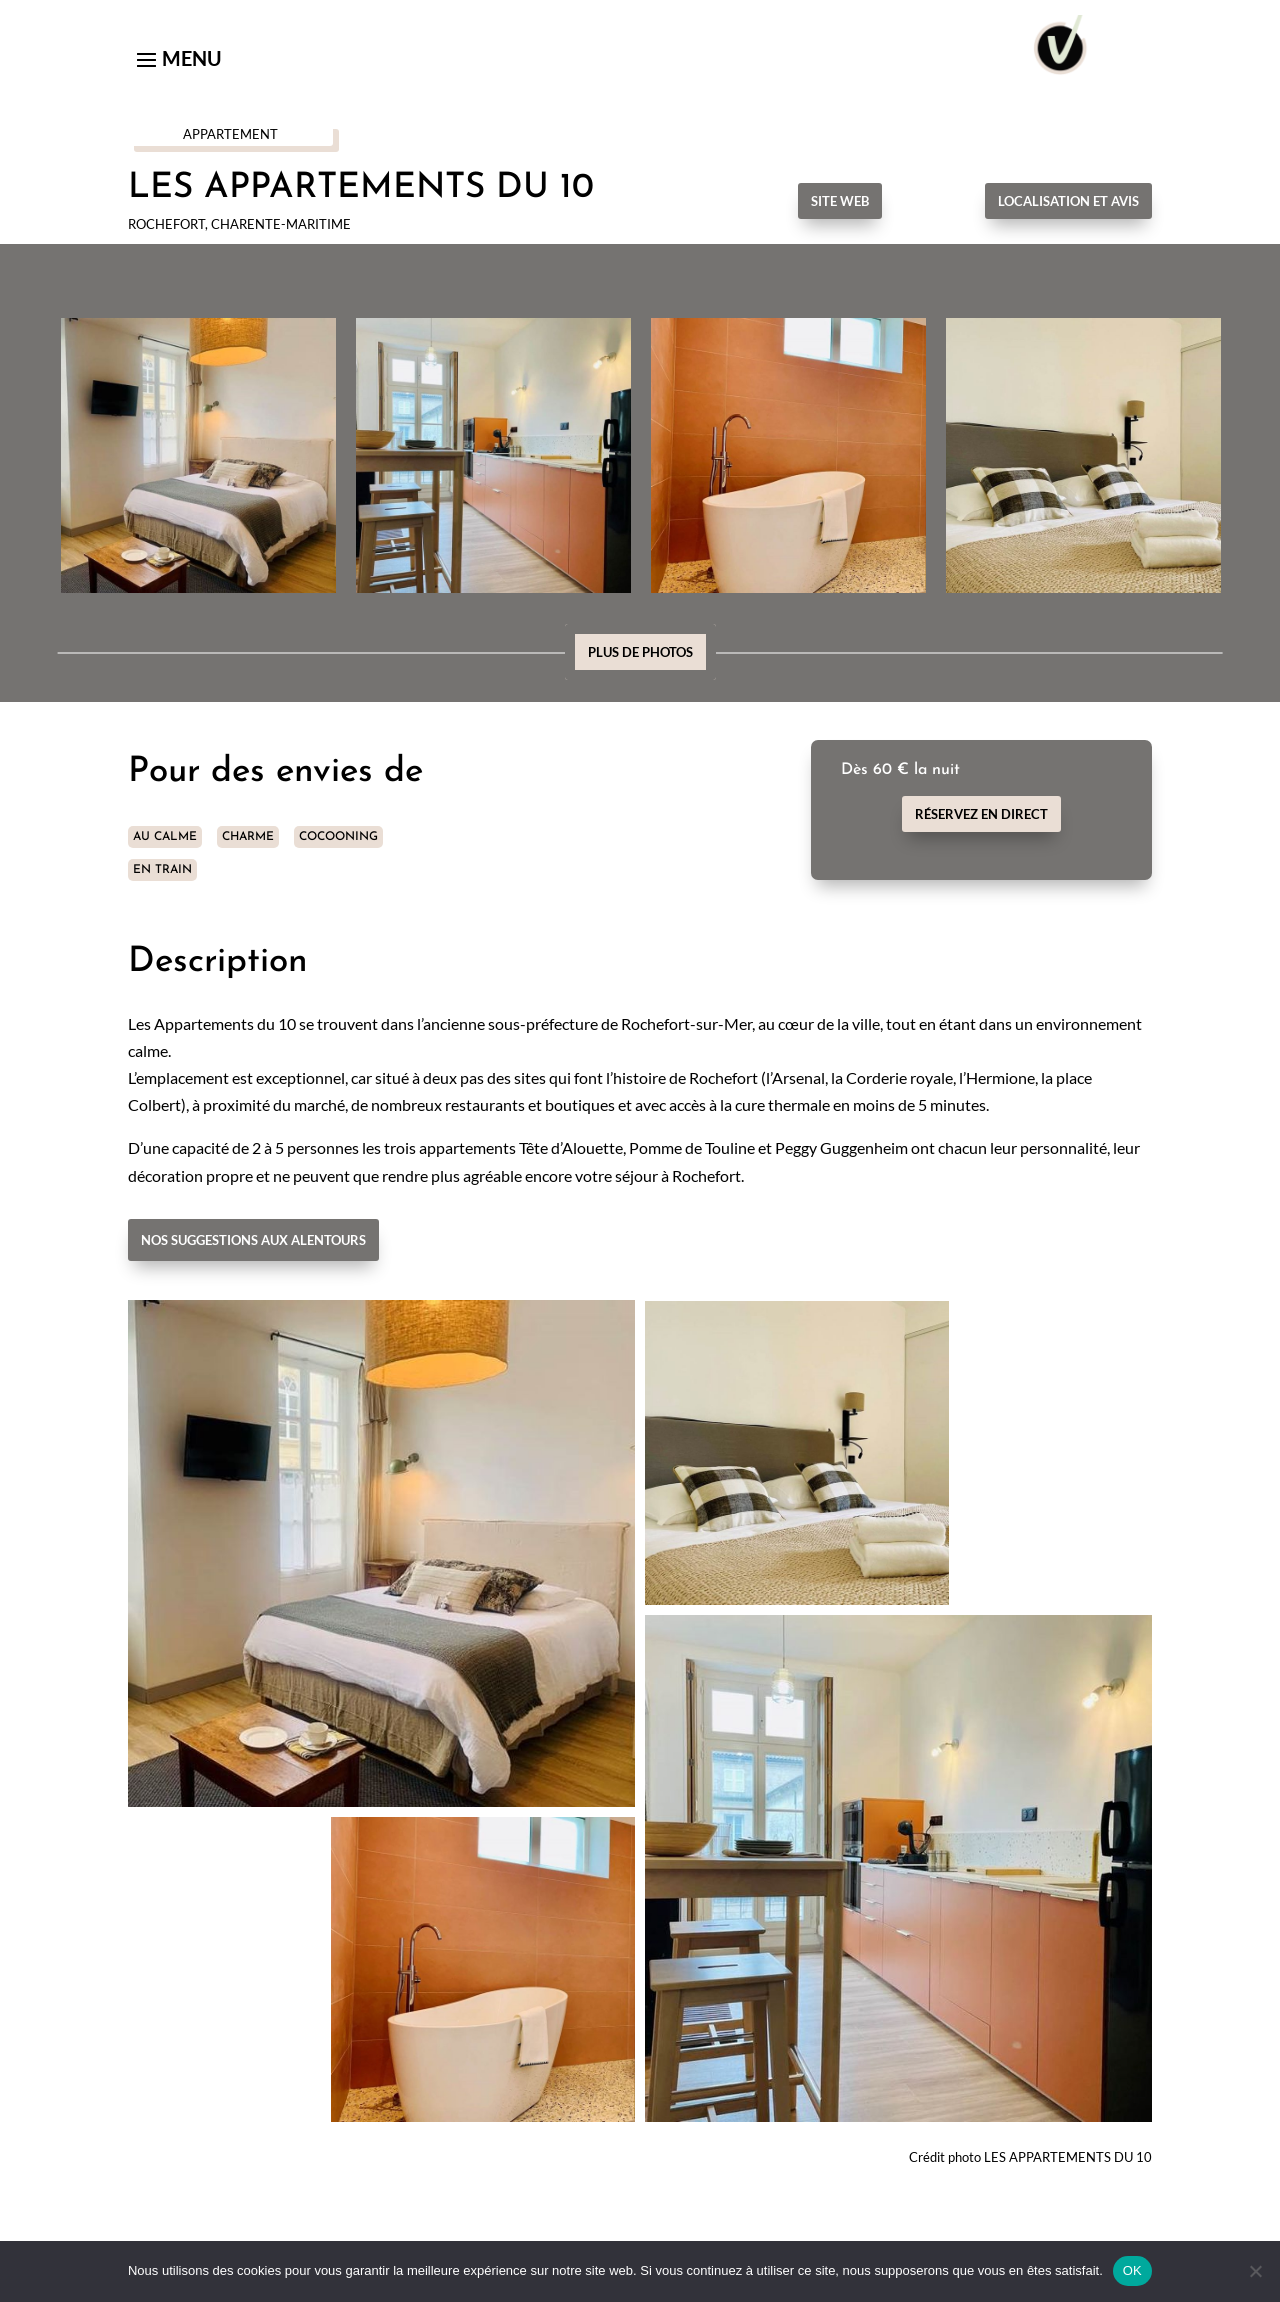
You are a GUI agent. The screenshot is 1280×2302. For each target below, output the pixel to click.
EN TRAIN (162, 870)
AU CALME (165, 837)
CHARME (248, 837)
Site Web (840, 201)
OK (1132, 2270)
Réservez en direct (981, 814)
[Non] (1255, 2271)
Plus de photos (640, 652)
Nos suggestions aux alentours (253, 1240)
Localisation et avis (1068, 201)
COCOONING (338, 837)
